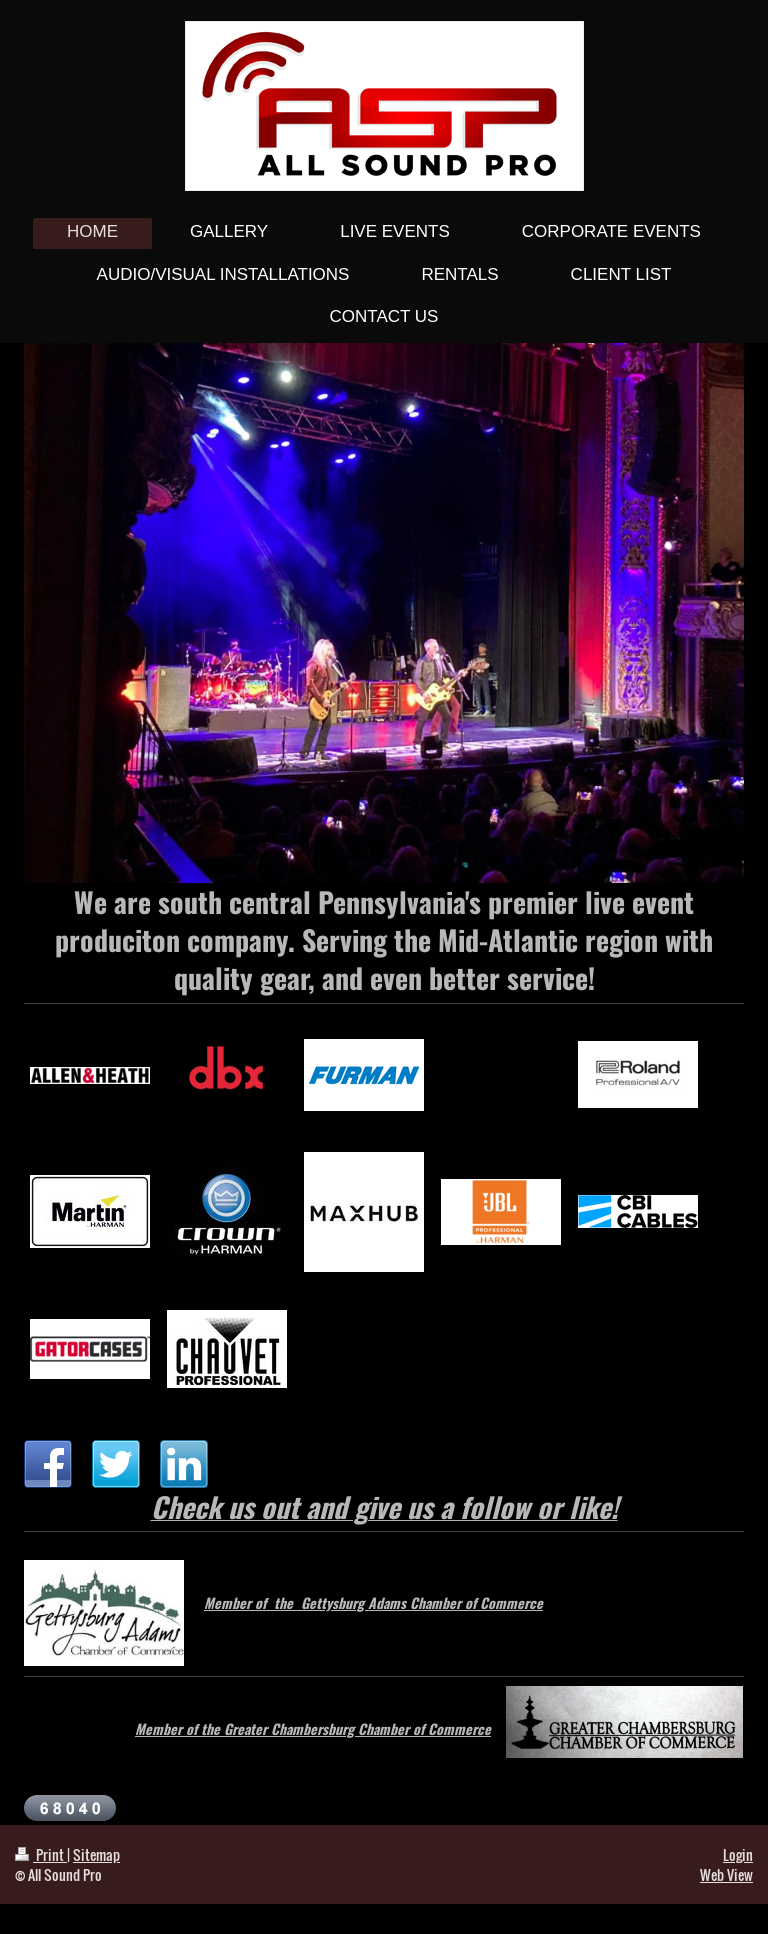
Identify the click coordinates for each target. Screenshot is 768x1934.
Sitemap (96, 1854)
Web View (726, 1874)
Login (738, 1854)
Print (41, 1854)
